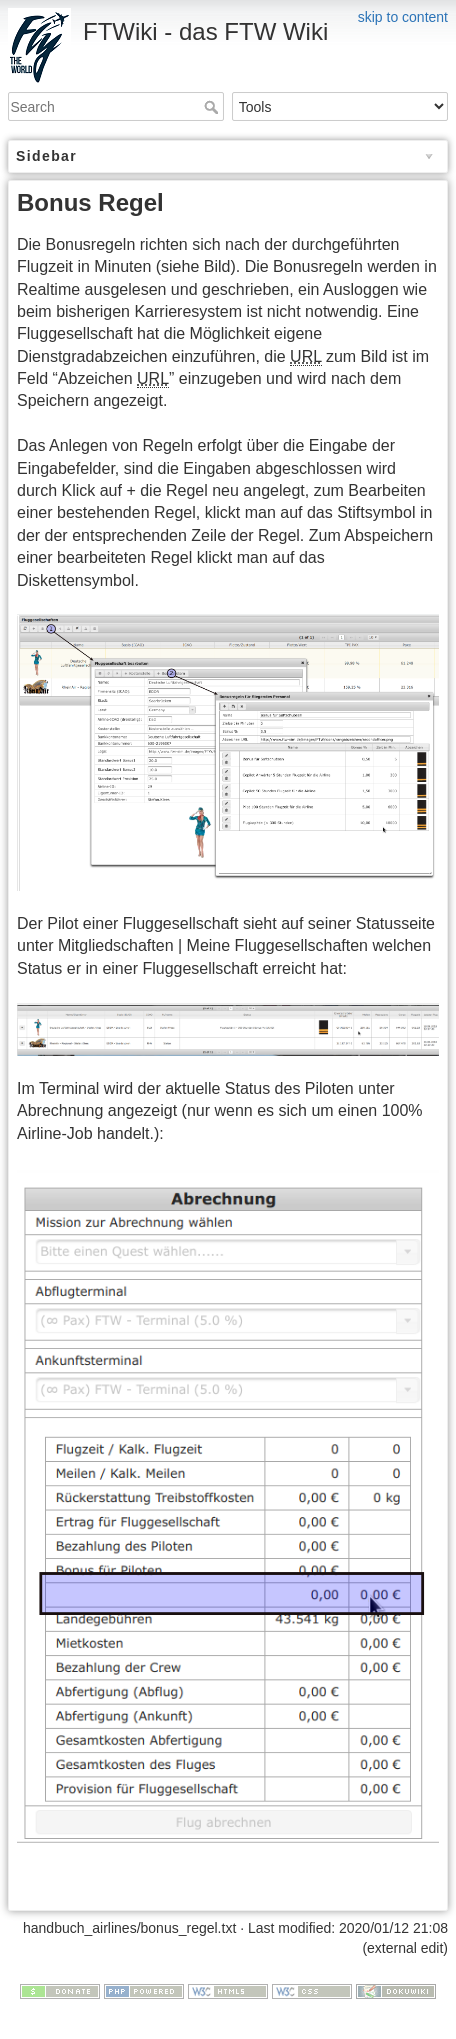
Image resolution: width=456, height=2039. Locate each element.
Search (213, 107)
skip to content (403, 17)
